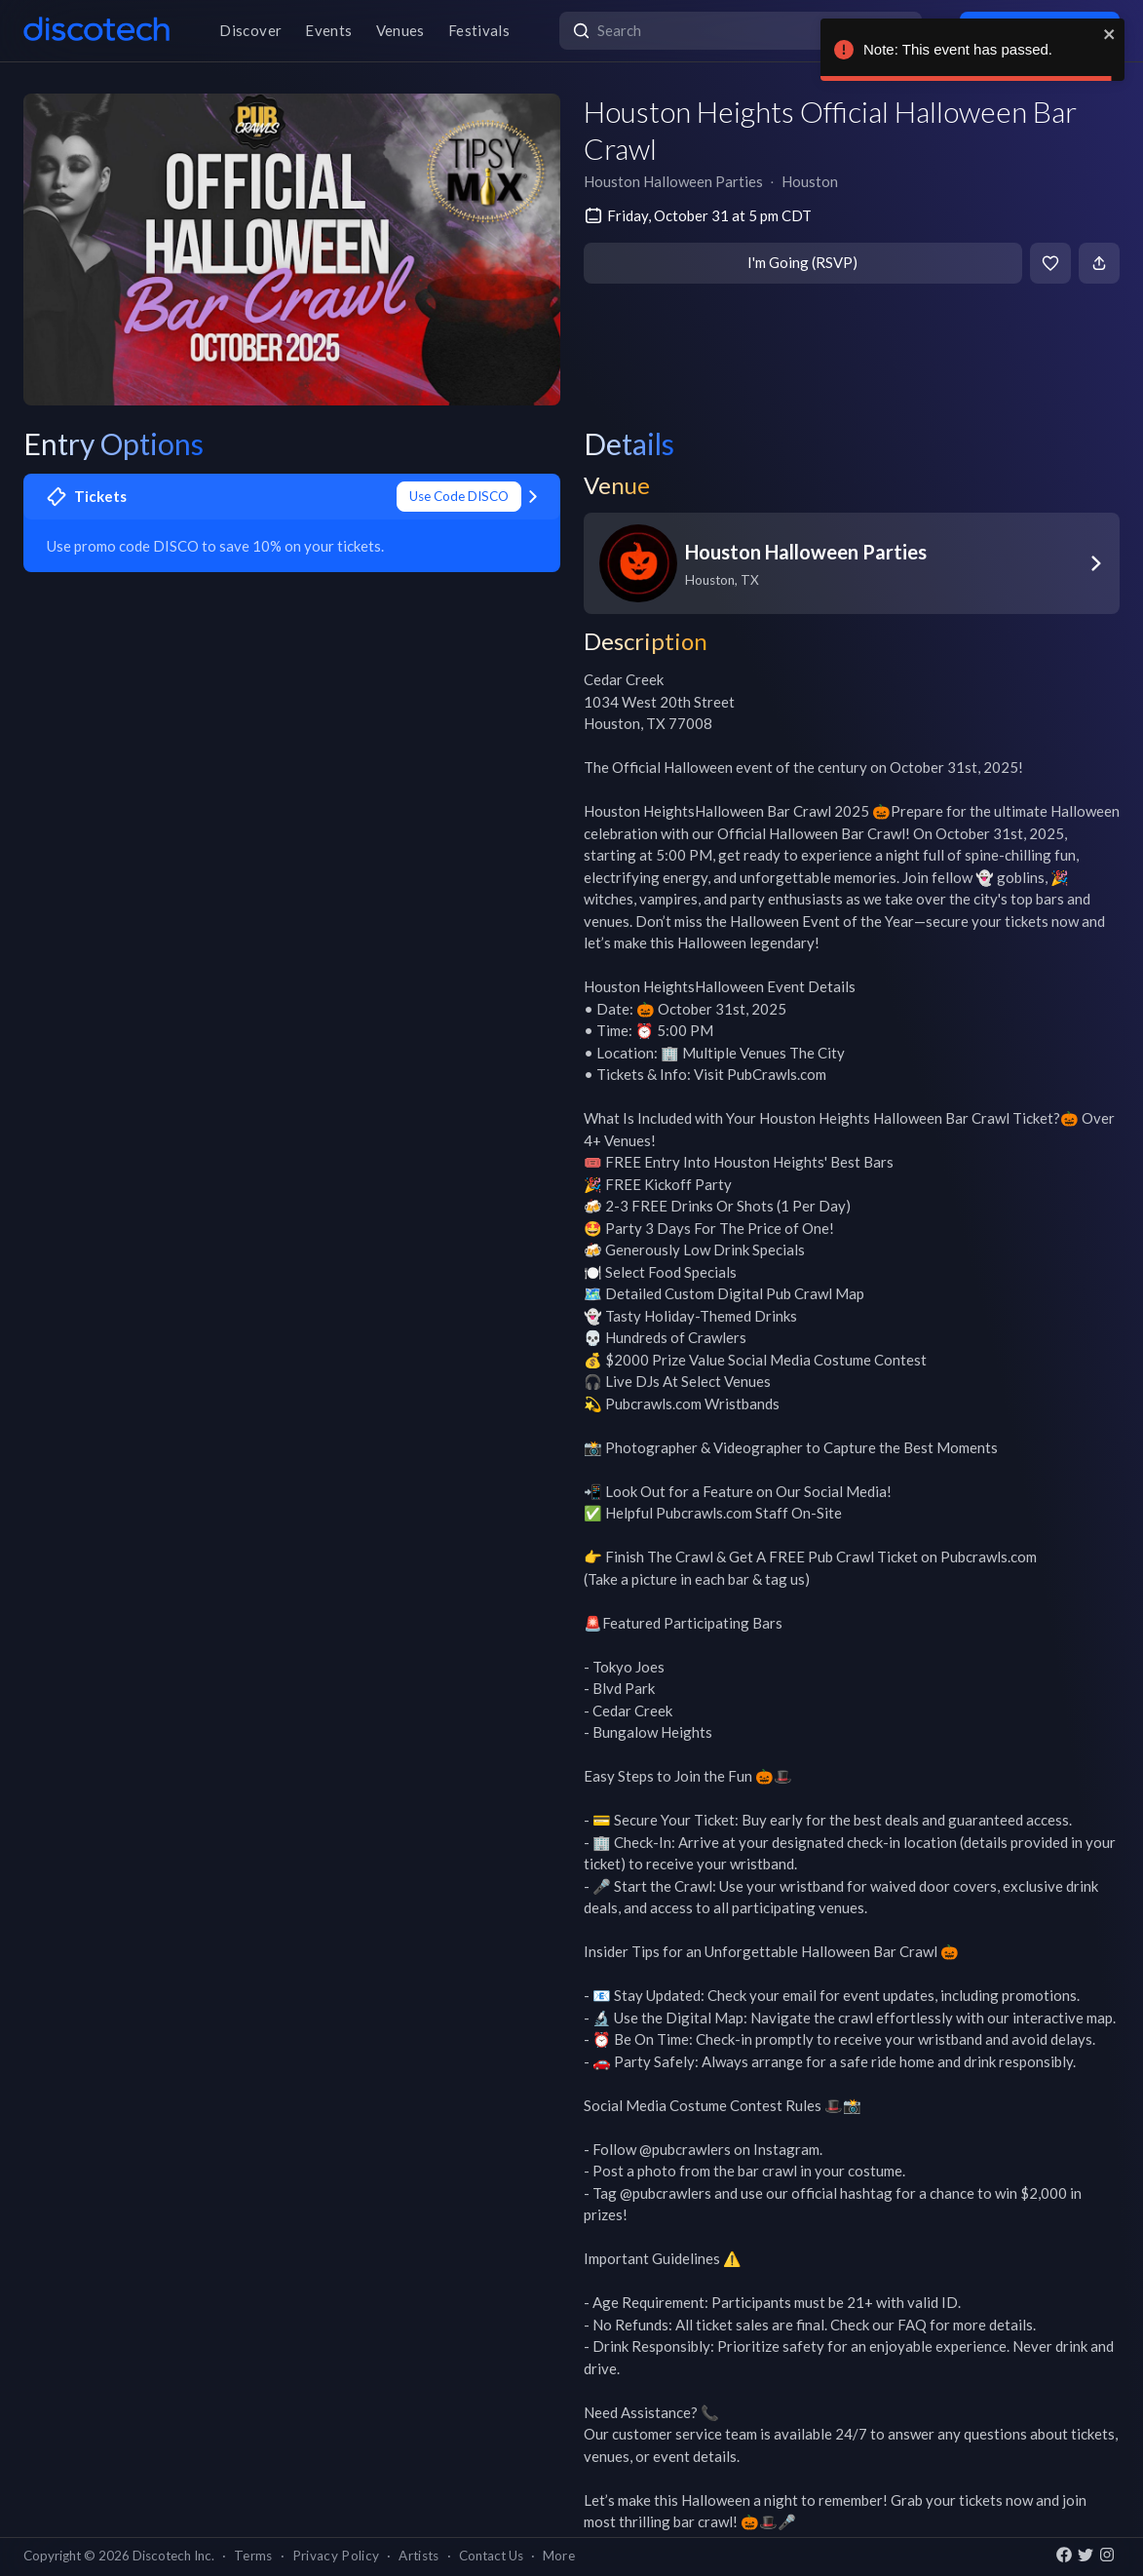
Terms (253, 2555)
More (559, 2555)
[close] (1110, 34)
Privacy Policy (336, 2555)
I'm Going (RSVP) (802, 262)
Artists (418, 2555)
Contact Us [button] (491, 2555)
